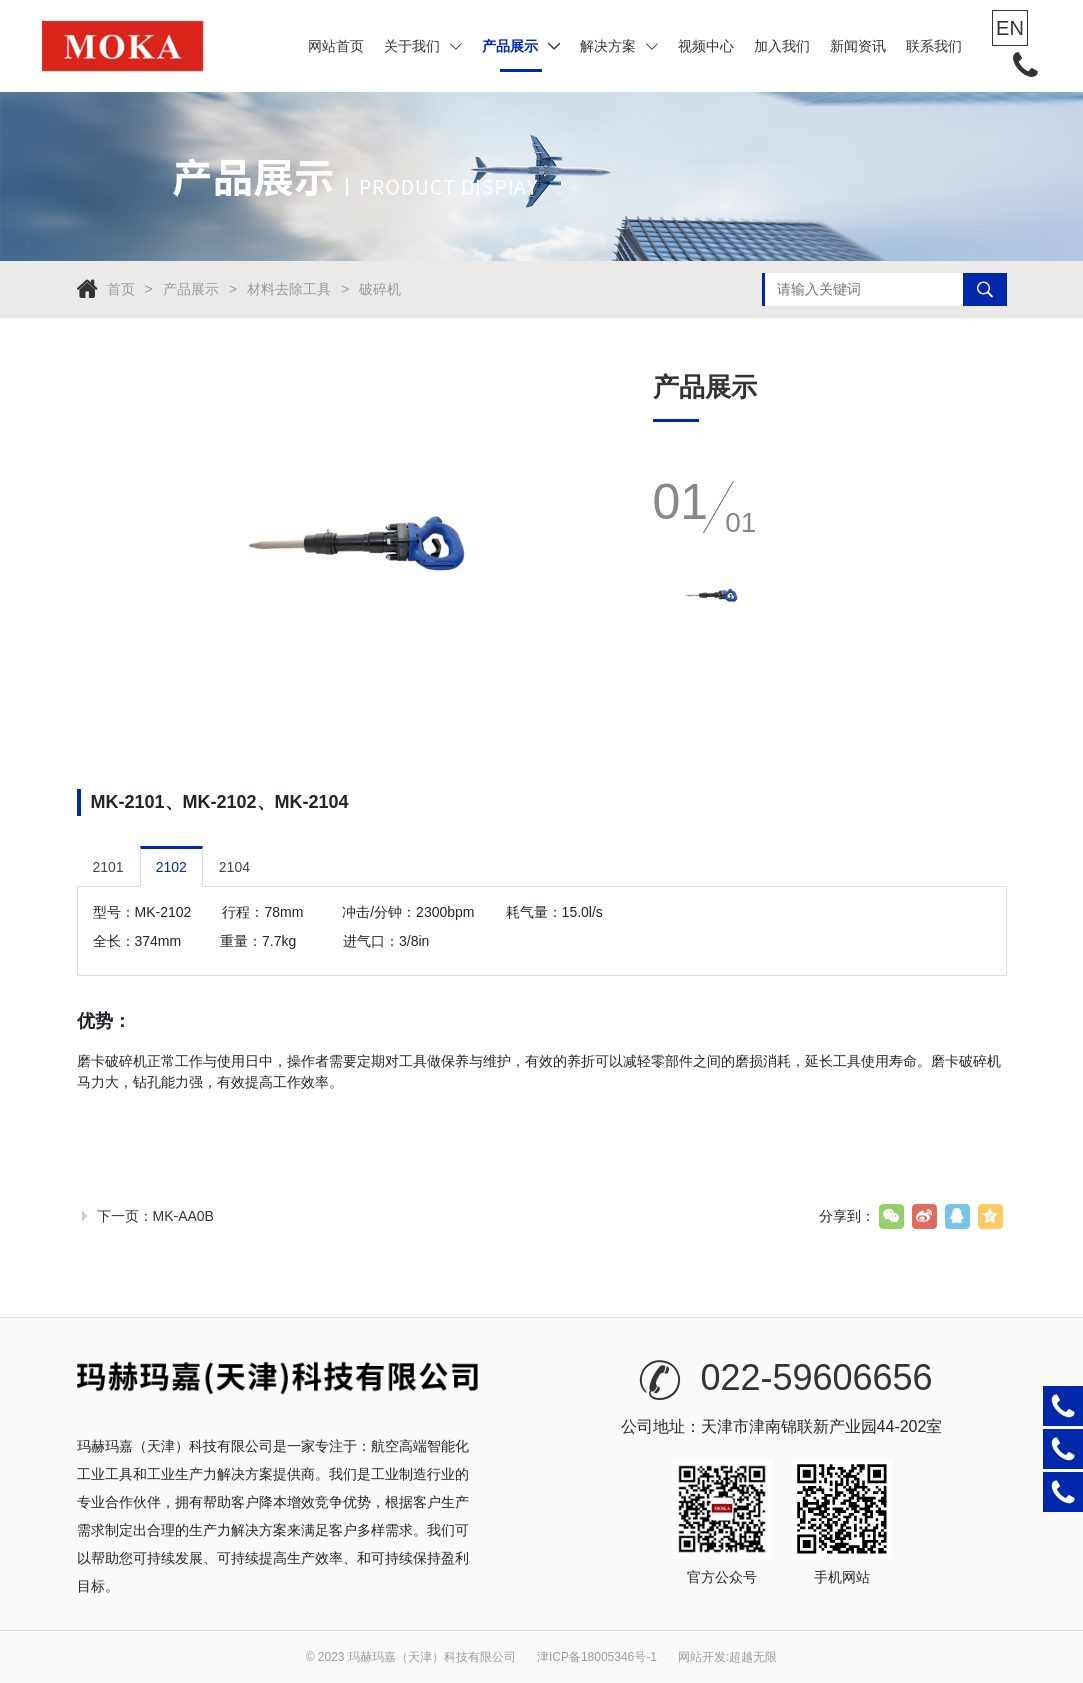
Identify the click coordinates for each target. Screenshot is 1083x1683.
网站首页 (336, 46)
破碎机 (380, 289)
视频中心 (706, 46)
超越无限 (753, 1657)
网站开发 (702, 1657)
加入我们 (782, 46)
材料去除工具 (289, 289)
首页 (121, 289)
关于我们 (423, 46)
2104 (234, 867)
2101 (108, 867)
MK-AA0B (183, 1216)
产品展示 (521, 46)
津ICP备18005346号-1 (597, 1657)
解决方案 (619, 46)
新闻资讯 (858, 46)
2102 (171, 867)
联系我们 (934, 46)
